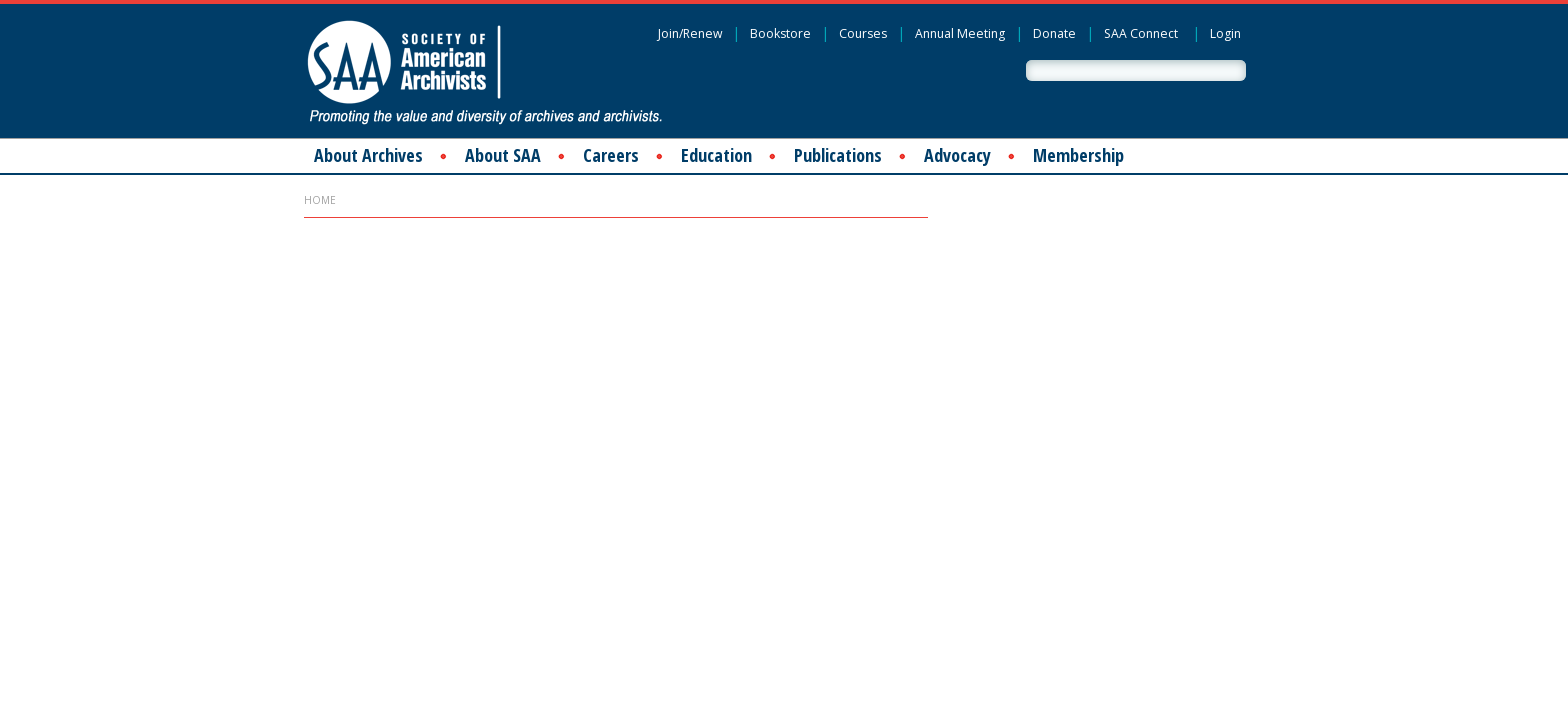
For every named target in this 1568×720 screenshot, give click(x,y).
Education (716, 155)
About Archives (368, 155)
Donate (1054, 33)
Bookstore (780, 33)
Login (1225, 33)
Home (320, 200)
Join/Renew (690, 33)
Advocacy (957, 155)
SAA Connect (1141, 33)
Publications (838, 155)
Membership (1078, 155)
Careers (611, 155)
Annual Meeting (960, 33)
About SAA (503, 155)
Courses (863, 33)
